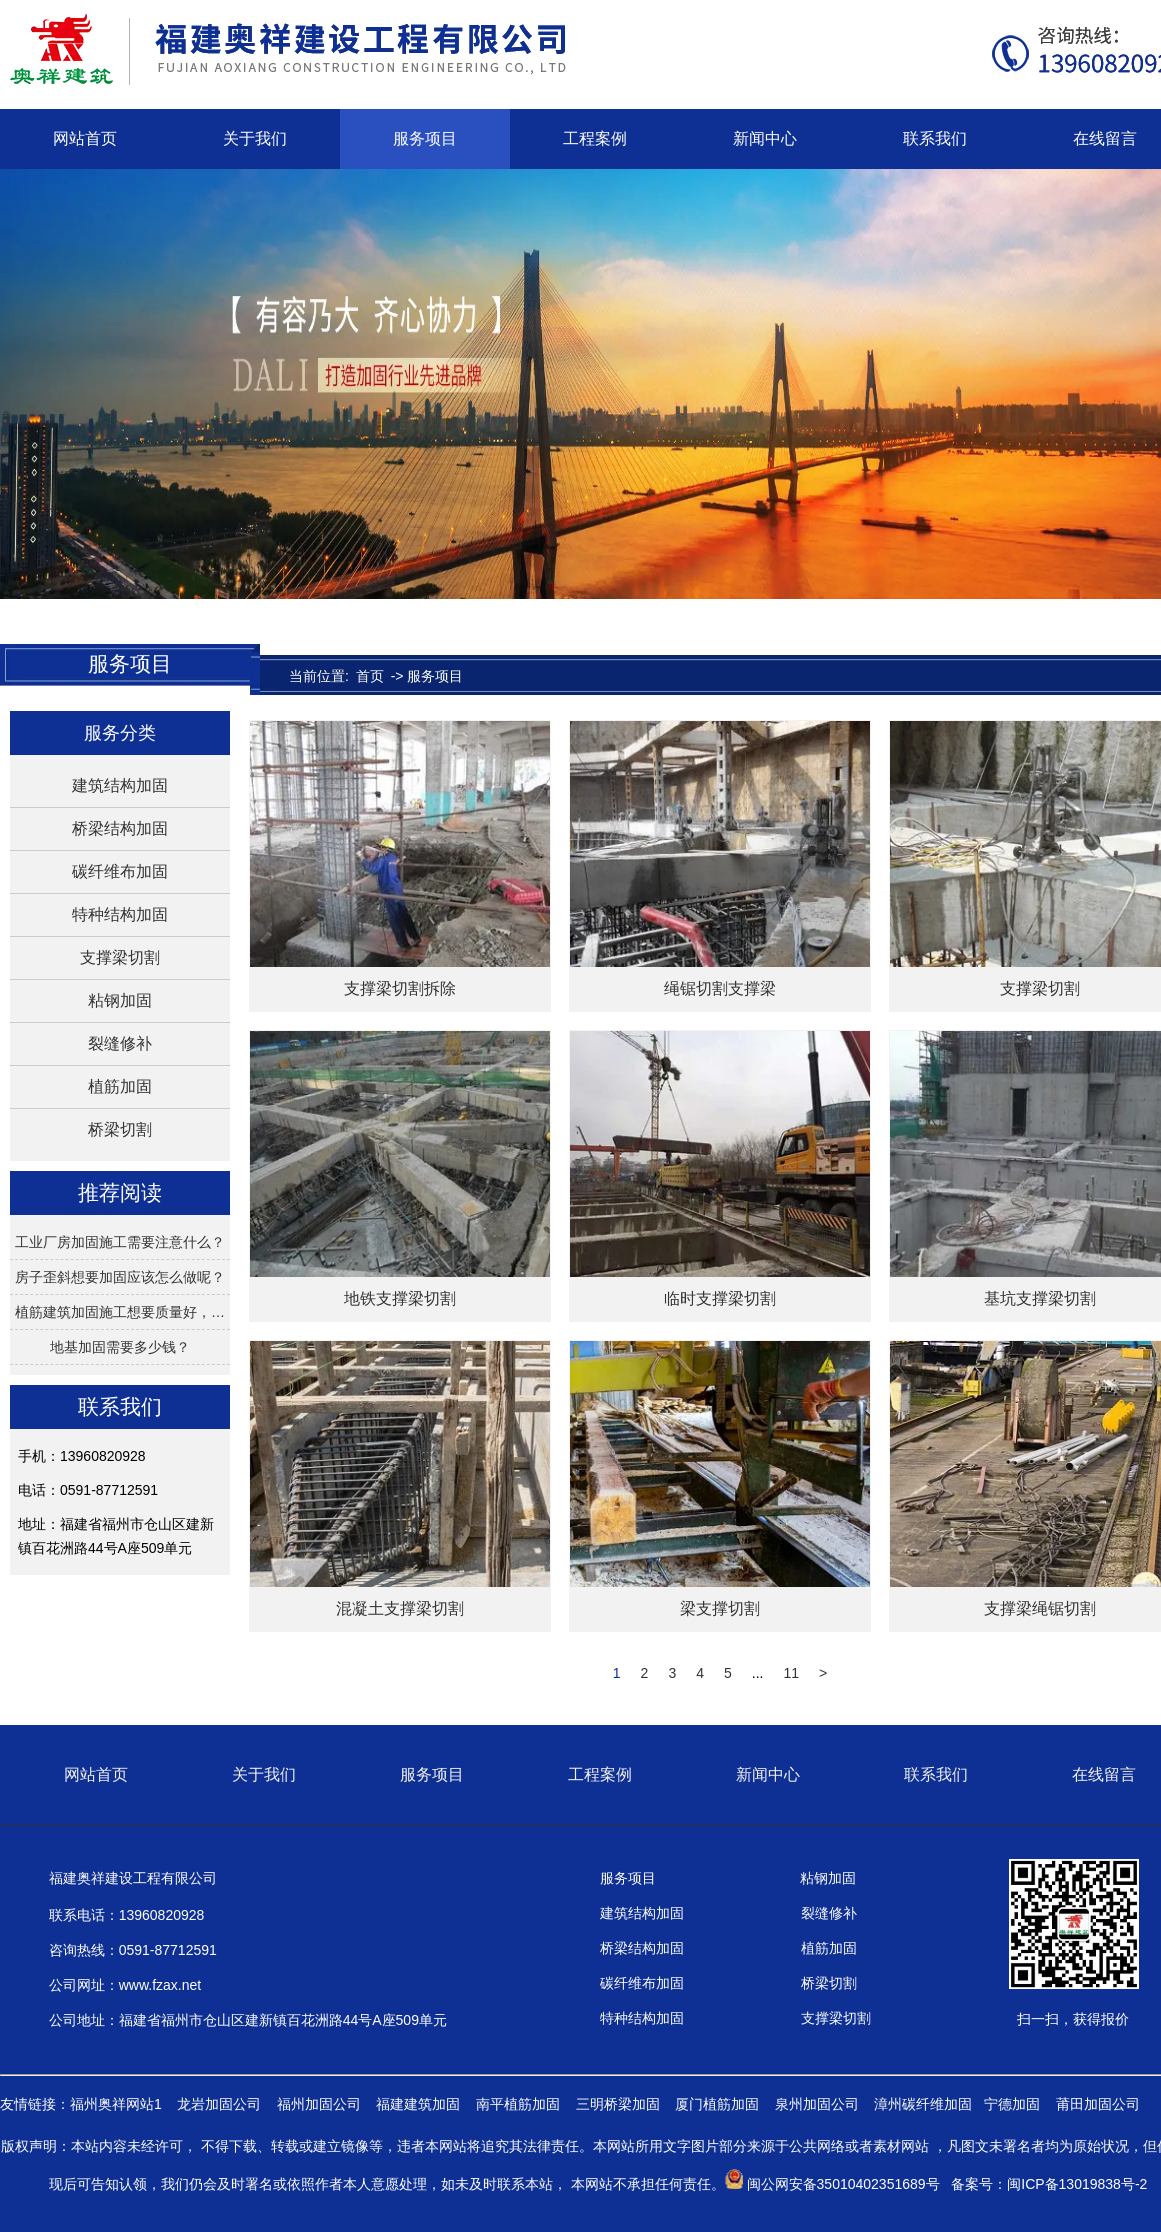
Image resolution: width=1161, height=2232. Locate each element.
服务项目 (425, 138)
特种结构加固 (120, 914)
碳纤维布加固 (120, 871)
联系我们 (935, 138)
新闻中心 (765, 138)
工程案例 (595, 138)
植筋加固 (120, 1086)
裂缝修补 (120, 1043)
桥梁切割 (120, 1129)
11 (791, 1673)
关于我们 (255, 138)
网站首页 (85, 138)
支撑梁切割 (120, 957)
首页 (370, 676)
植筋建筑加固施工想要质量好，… (120, 1312)
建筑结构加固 (120, 785)
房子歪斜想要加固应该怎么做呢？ (120, 1277)
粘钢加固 (120, 1000)
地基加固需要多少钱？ (120, 1347)
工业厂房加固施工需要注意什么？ (120, 1242)
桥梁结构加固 (120, 828)
